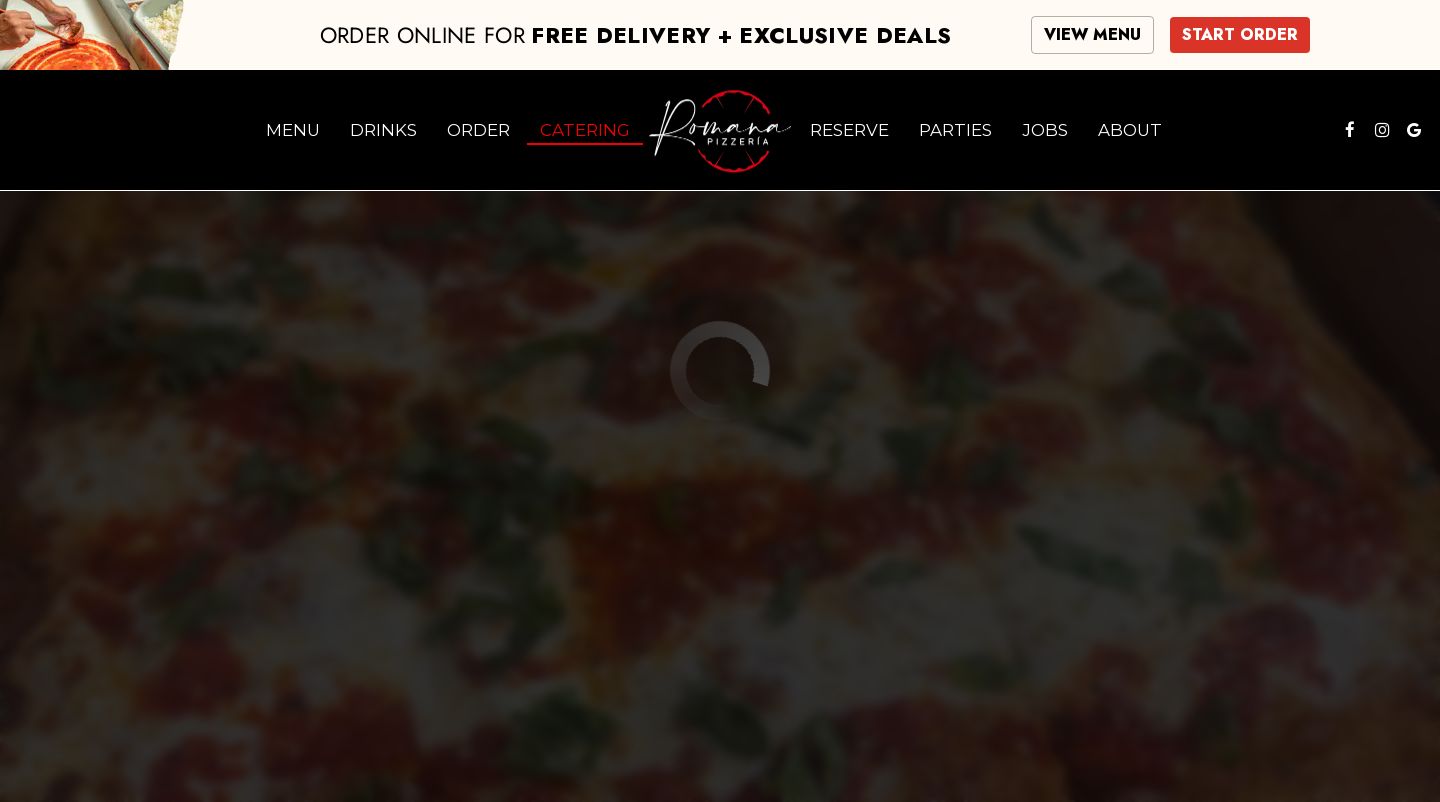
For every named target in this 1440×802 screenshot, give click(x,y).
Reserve (849, 130)
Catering (585, 130)
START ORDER (1240, 34)
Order (478, 130)
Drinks (383, 130)
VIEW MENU (1092, 34)
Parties (955, 130)
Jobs (1045, 130)
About (1130, 130)
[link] (720, 130)
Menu (293, 130)
